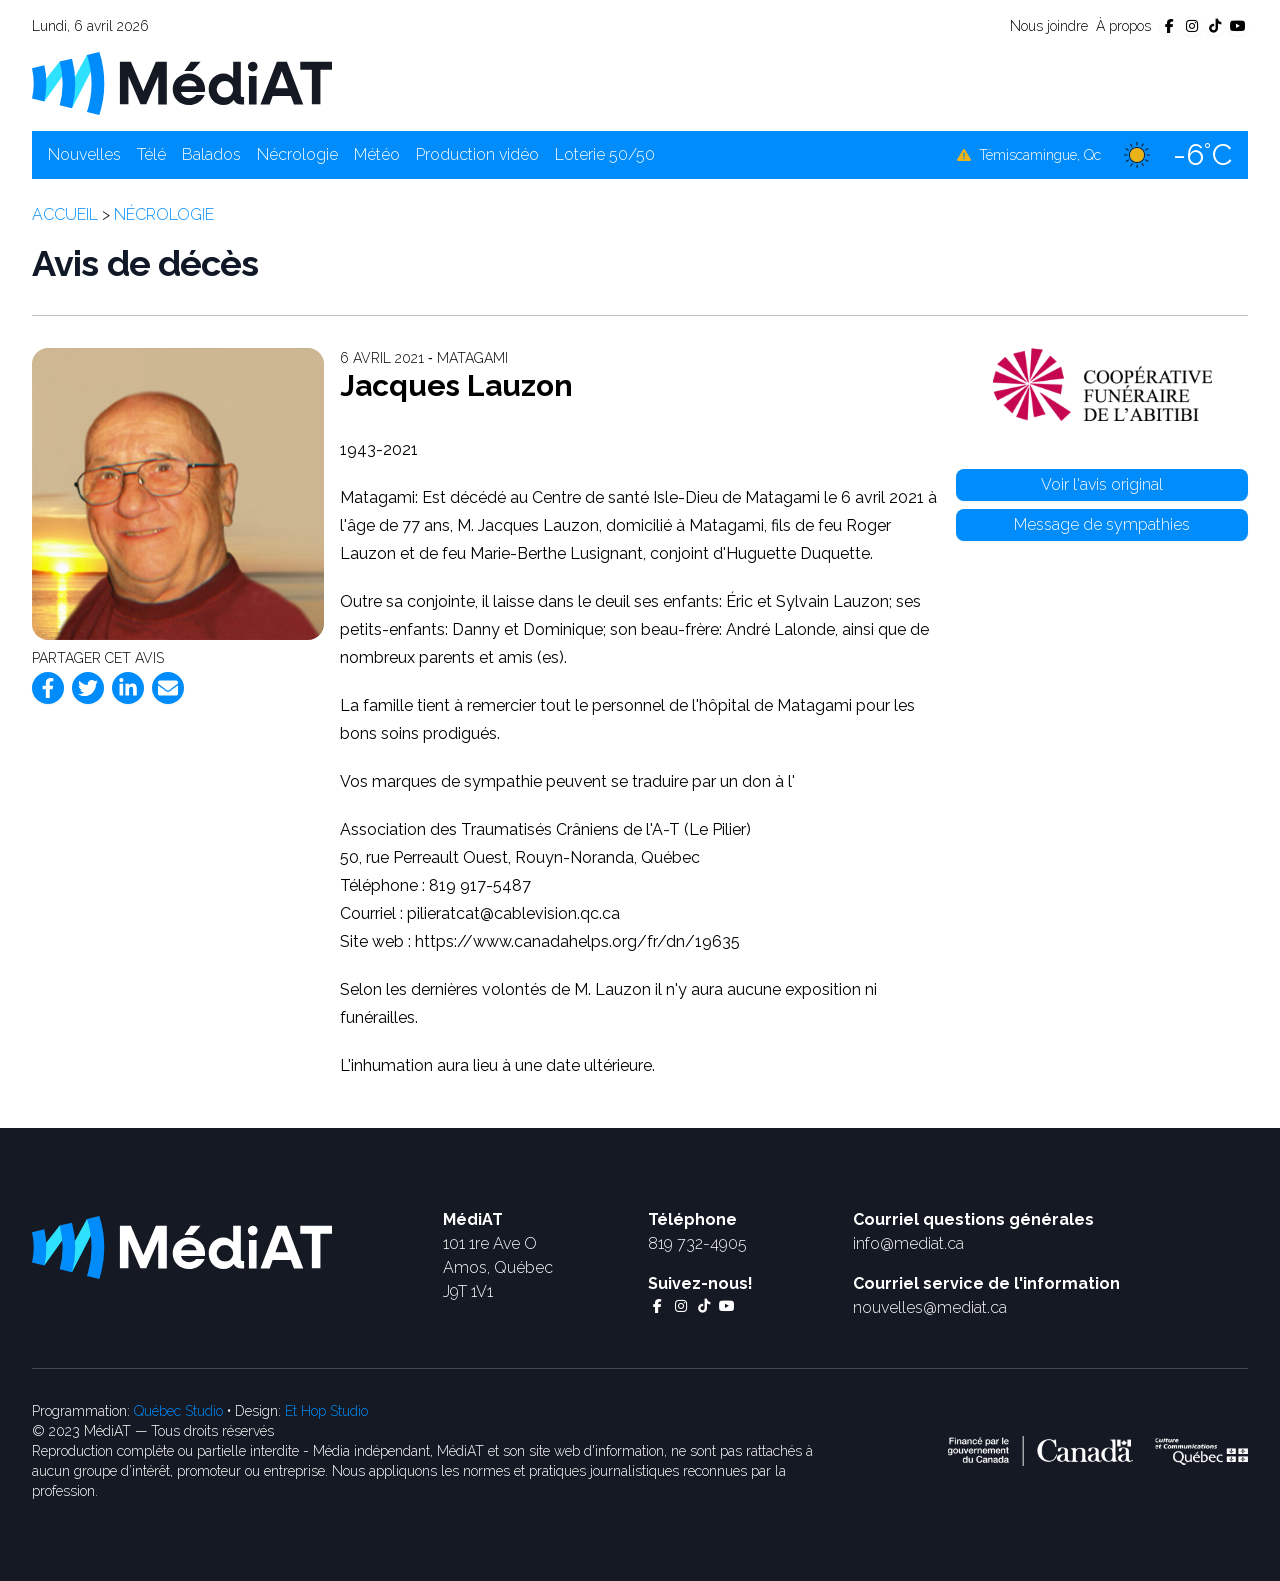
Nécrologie (297, 154)
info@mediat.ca (908, 1243)
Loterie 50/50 (605, 154)
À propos (1123, 26)
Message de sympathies (1102, 524)
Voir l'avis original (1102, 484)
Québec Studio (178, 1411)
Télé (151, 154)
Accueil (65, 214)
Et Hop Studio (326, 1411)
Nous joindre (1049, 26)
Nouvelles (84, 154)
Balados (211, 154)
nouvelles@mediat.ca (930, 1307)
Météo (377, 154)
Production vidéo (477, 154)
